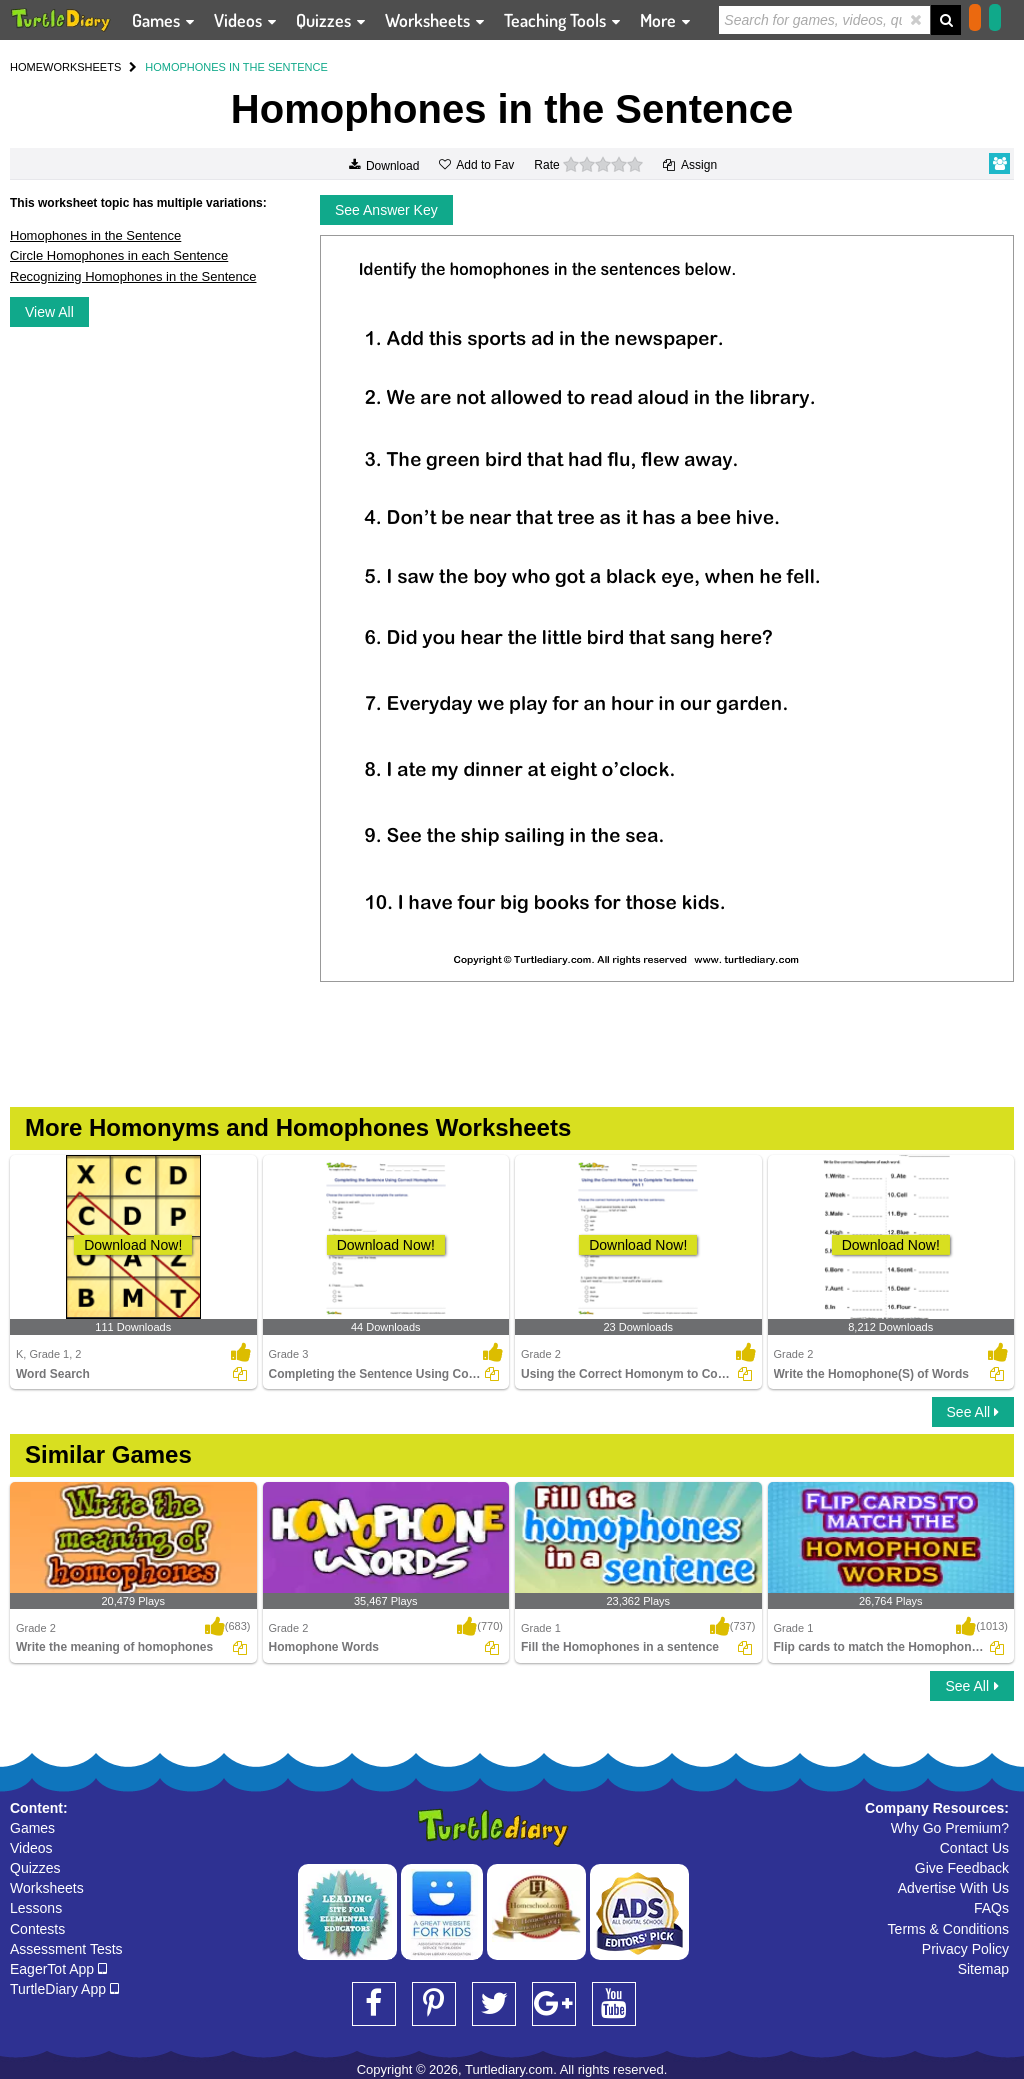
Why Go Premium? (950, 1828)
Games (32, 1828)
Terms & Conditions (948, 1929)
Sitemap (983, 1969)
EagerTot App (58, 1969)
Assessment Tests (66, 1949)
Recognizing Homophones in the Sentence (133, 276)
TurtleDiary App (64, 1989)
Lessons (36, 1908)
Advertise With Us (953, 1888)
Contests (37, 1929)
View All (49, 312)
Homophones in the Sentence (95, 235)
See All (973, 1412)
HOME (26, 67)
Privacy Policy (965, 1949)
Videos (31, 1848)
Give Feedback (962, 1868)
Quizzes (35, 1868)
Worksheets (47, 1888)
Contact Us (974, 1848)
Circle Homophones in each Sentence (119, 255)
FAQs (991, 1908)
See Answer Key (386, 210)
